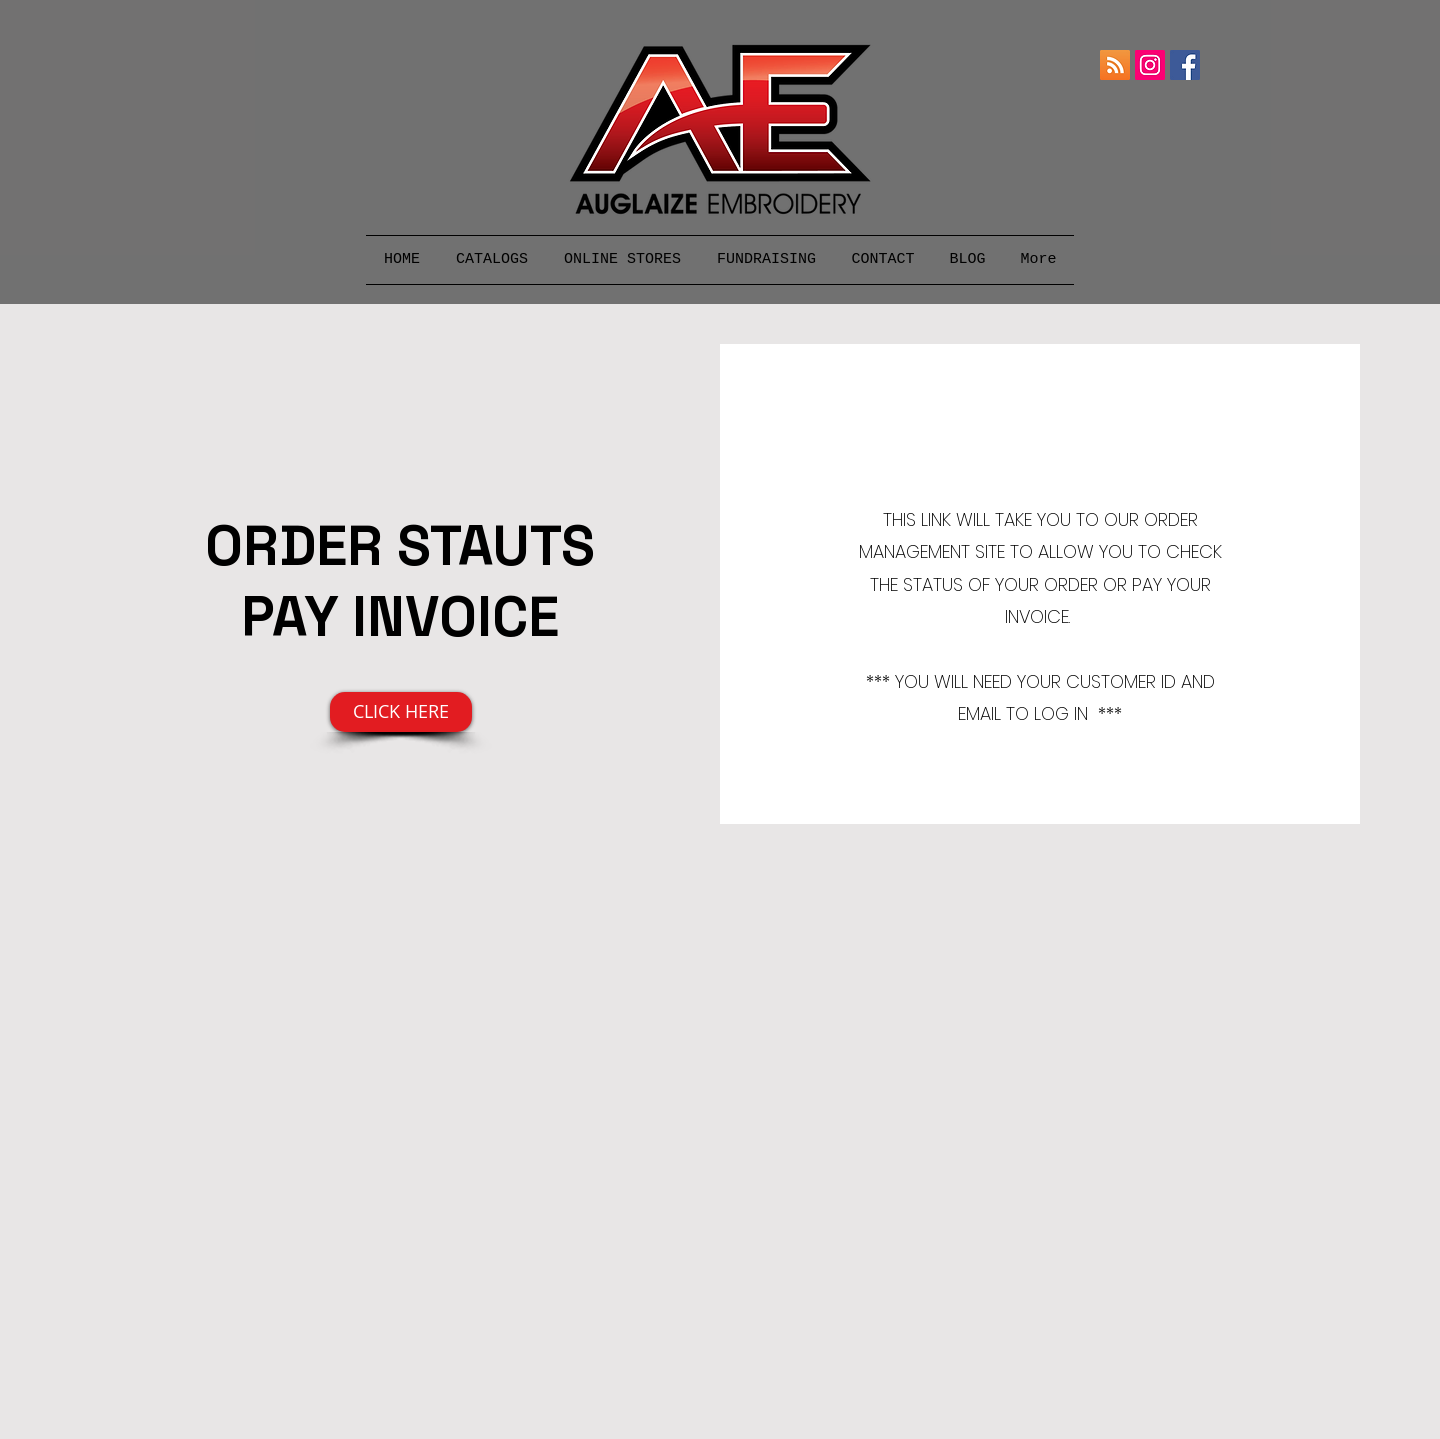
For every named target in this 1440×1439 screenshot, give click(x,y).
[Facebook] (1185, 65)
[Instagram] (1150, 65)
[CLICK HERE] (401, 712)
